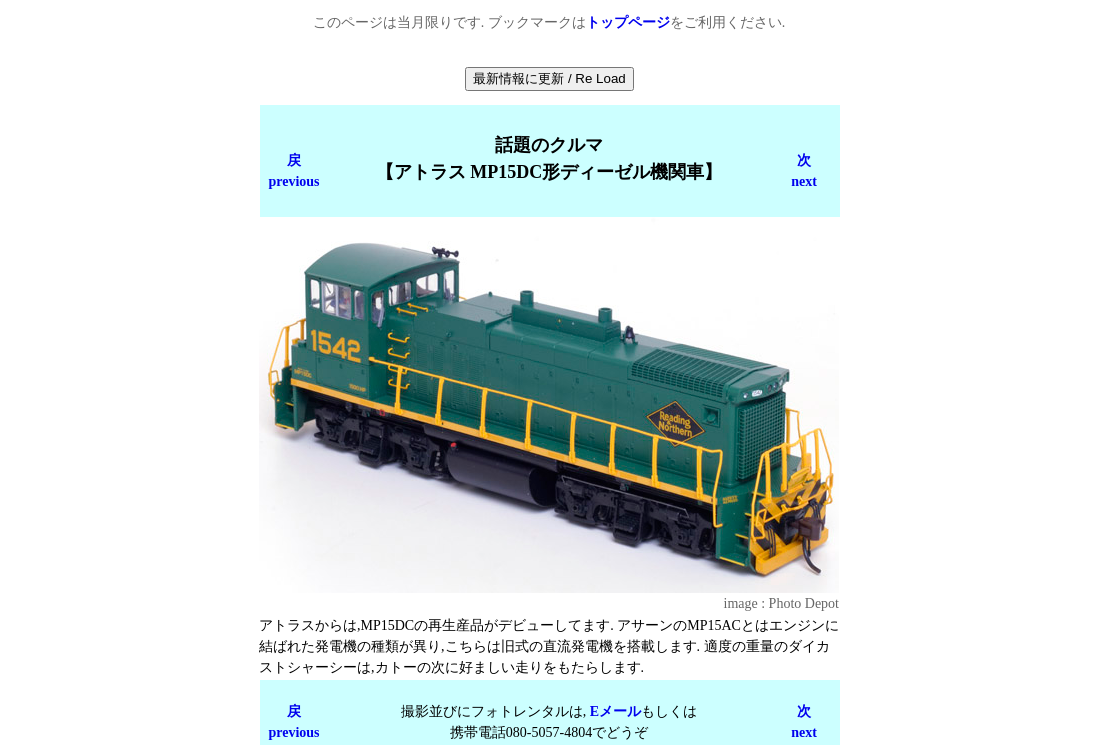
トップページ (628, 22)
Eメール (615, 711)
